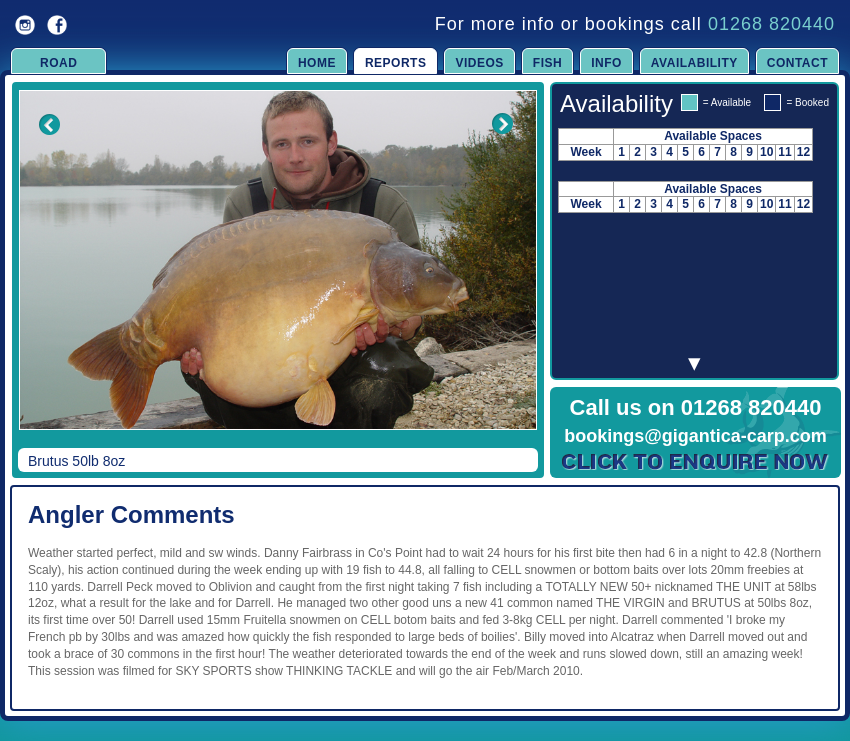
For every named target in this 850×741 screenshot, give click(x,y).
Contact (797, 63)
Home (317, 63)
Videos (479, 63)
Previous (36, 274)
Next (502, 274)
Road (58, 63)
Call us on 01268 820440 (696, 407)
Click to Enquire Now (696, 462)
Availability (694, 63)
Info (606, 63)
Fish (547, 63)
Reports (396, 63)
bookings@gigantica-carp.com (695, 436)
